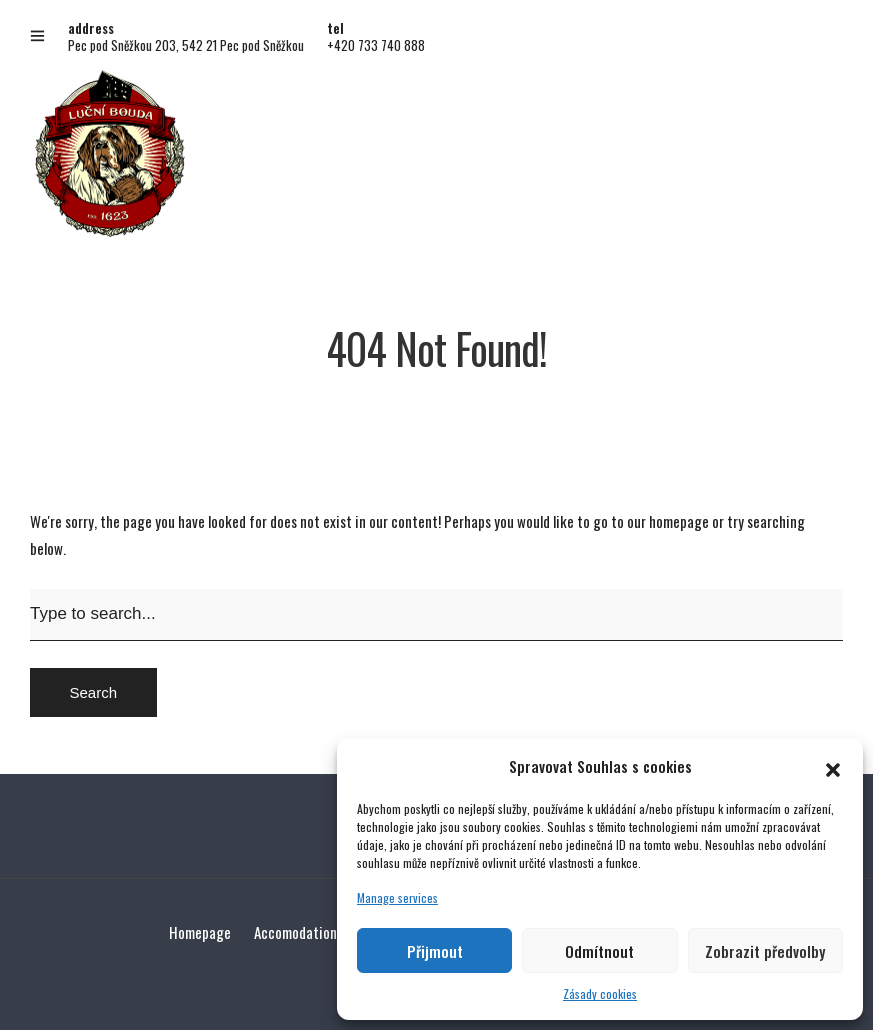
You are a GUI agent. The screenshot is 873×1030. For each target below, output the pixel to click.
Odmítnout (599, 951)
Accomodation (295, 932)
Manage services (397, 897)
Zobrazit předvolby (765, 951)
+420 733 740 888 (376, 45)
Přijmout (435, 951)
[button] (833, 766)
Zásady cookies (600, 993)
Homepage (200, 932)
